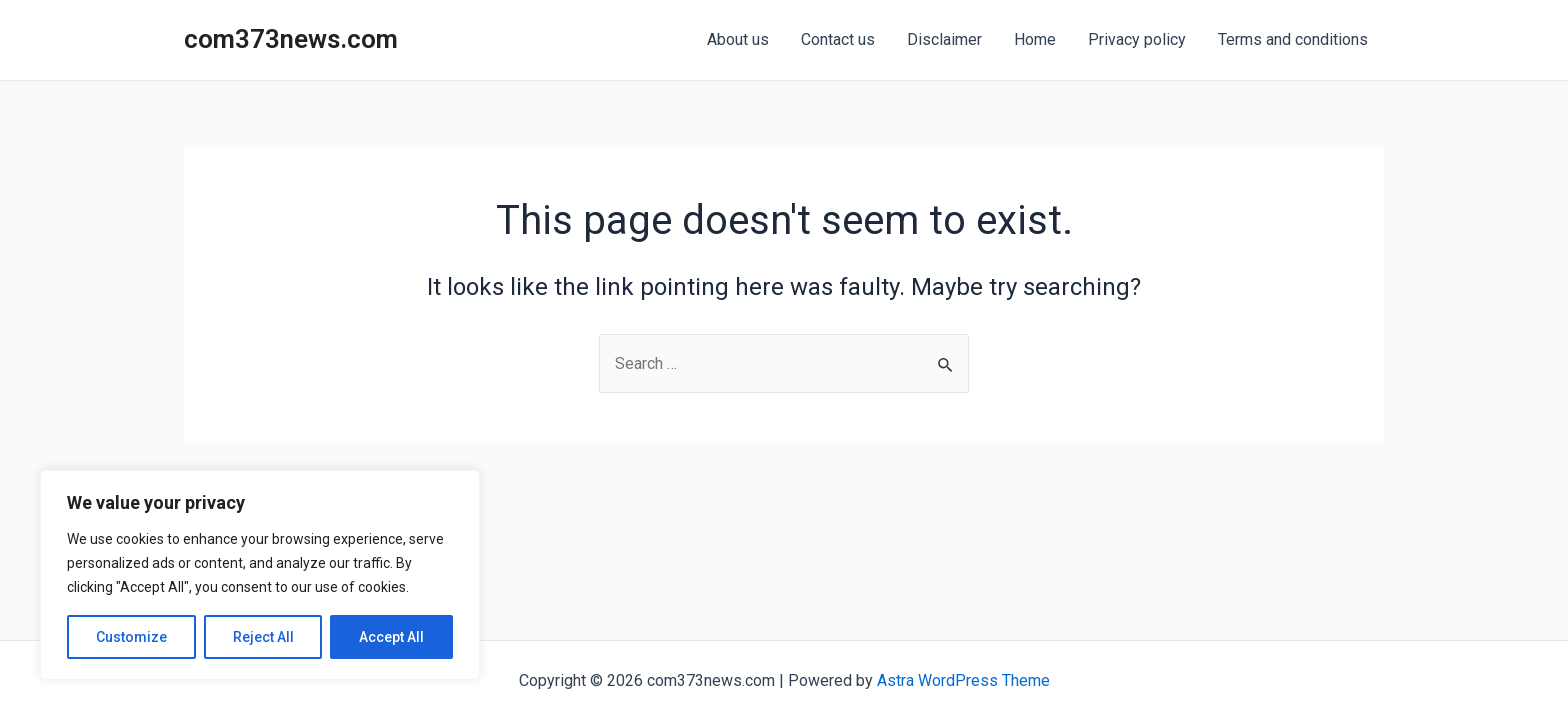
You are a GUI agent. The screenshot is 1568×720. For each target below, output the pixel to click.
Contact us (838, 39)
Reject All (263, 637)
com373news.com (291, 39)
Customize (131, 637)
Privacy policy (1137, 39)
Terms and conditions (1293, 39)
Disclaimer (944, 39)
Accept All (391, 637)
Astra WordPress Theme (963, 680)
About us (738, 39)
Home (1035, 39)
